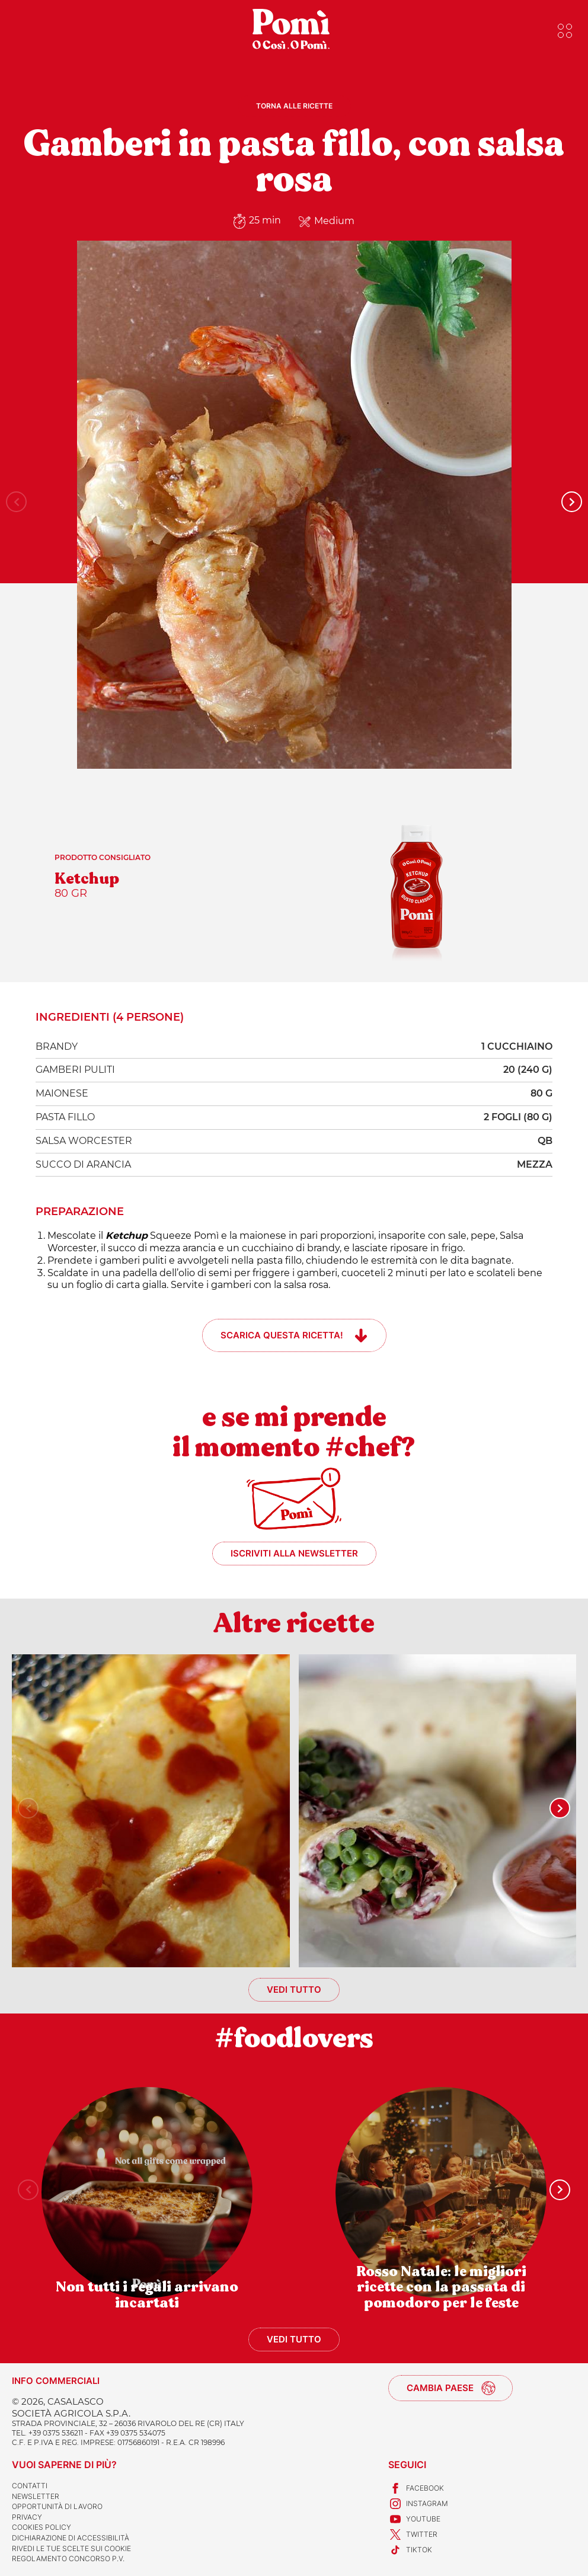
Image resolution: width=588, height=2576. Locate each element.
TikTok (410, 2550)
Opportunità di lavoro (57, 2506)
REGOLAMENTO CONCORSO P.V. (68, 2558)
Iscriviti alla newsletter (294, 1553)
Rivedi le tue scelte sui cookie (71, 2548)
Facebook (416, 2488)
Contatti (29, 2485)
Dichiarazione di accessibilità (70, 2537)
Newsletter (35, 2496)
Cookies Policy (41, 2527)
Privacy (27, 2517)
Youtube (414, 2519)
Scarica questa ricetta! (281, 1335)
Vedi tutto (294, 1989)
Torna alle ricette (294, 105)
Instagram (418, 2503)
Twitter (412, 2534)
